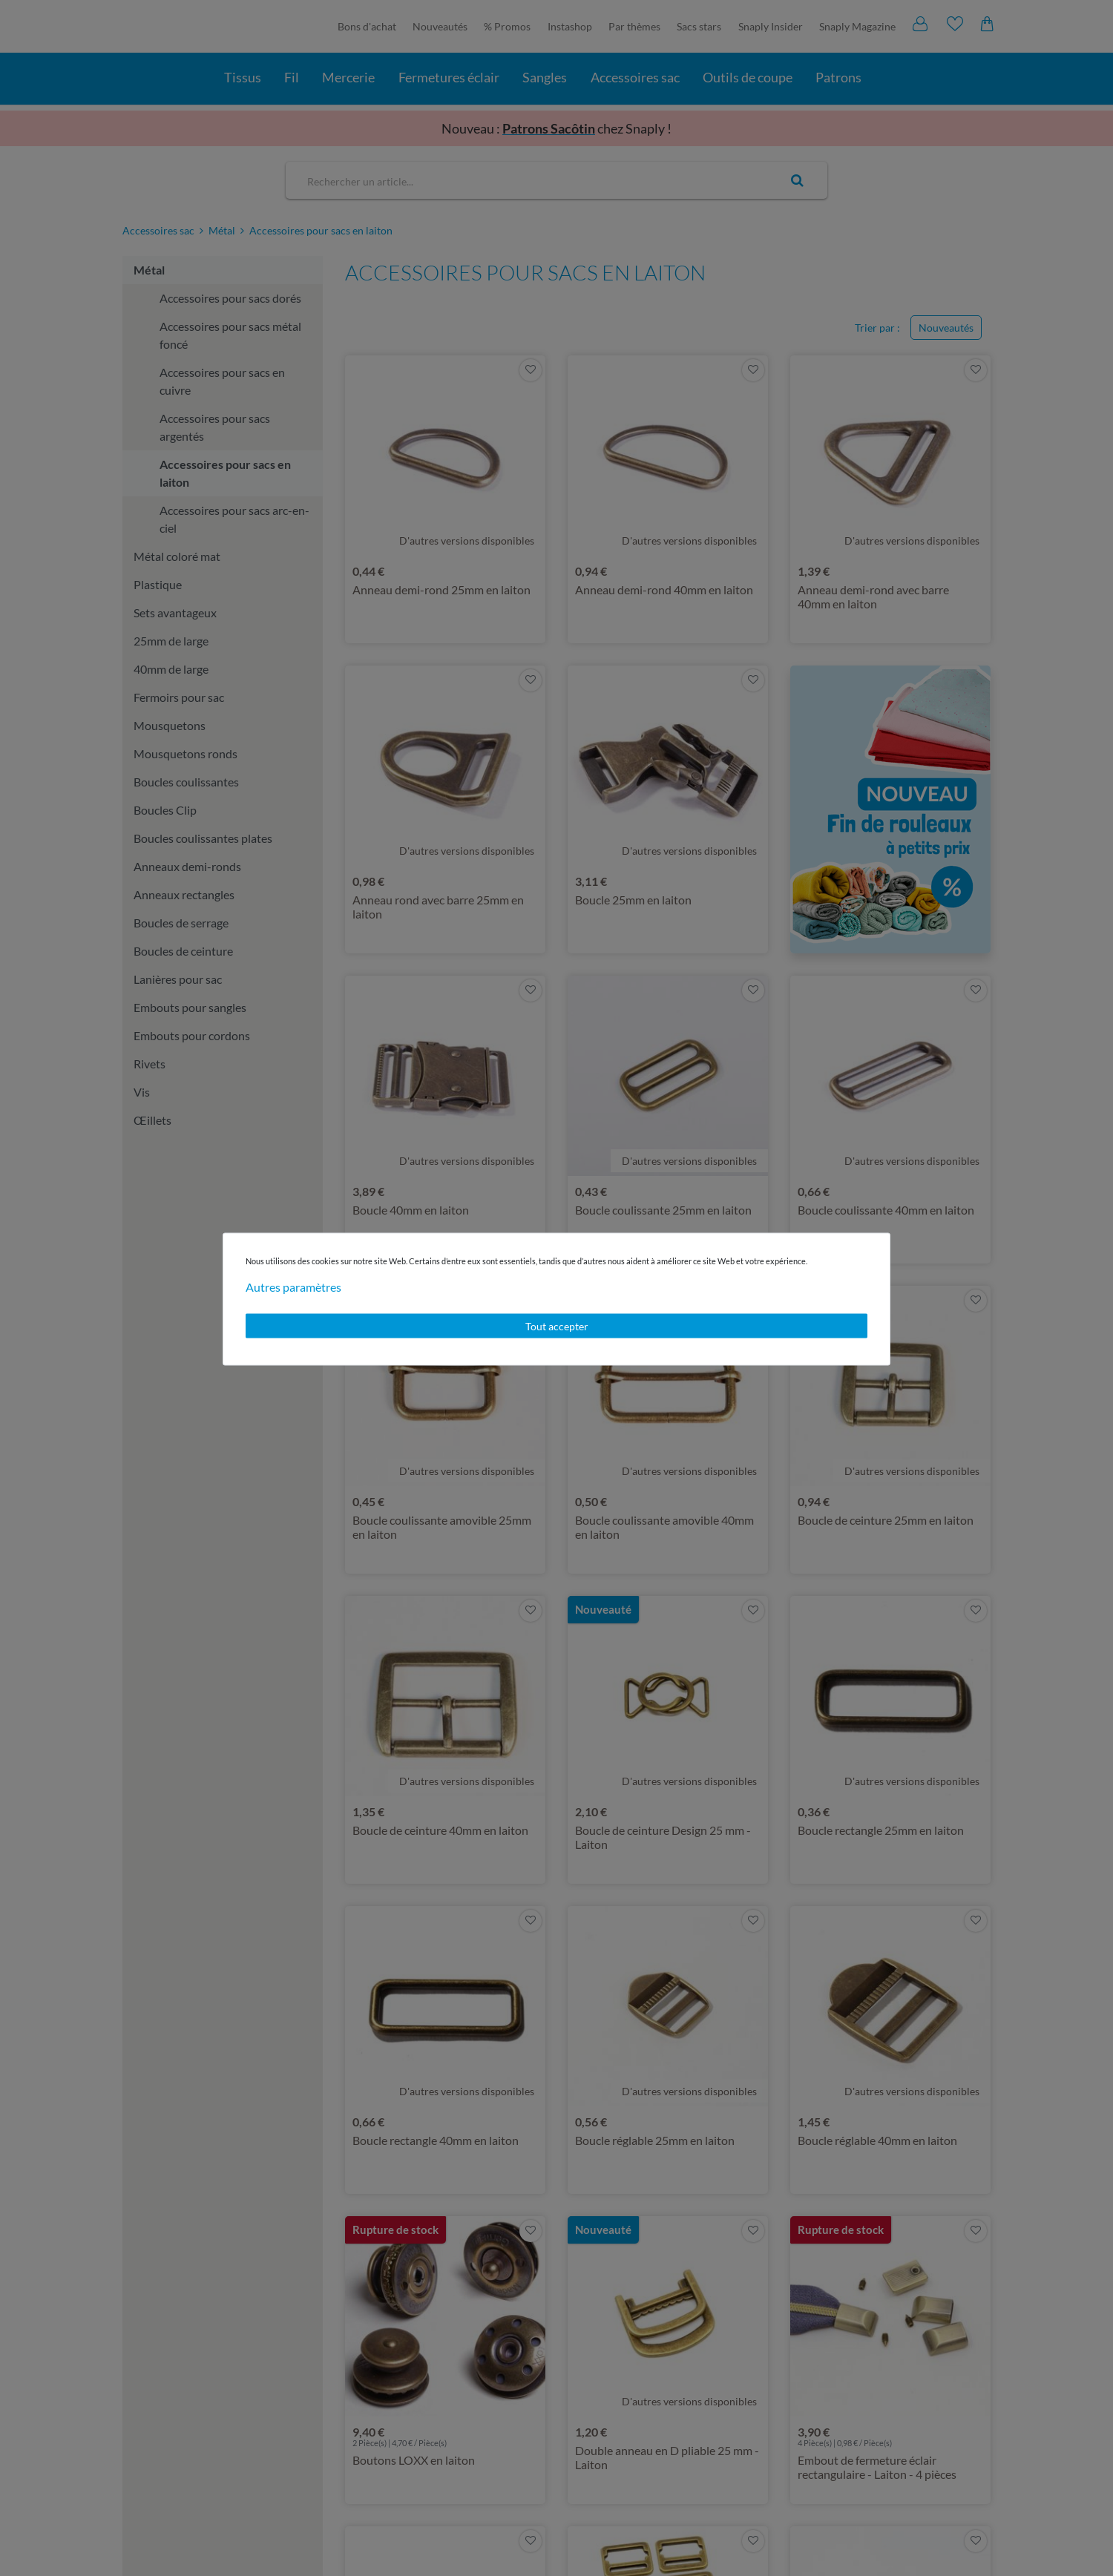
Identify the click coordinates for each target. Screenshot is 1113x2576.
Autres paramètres (293, 1286)
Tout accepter (556, 1325)
